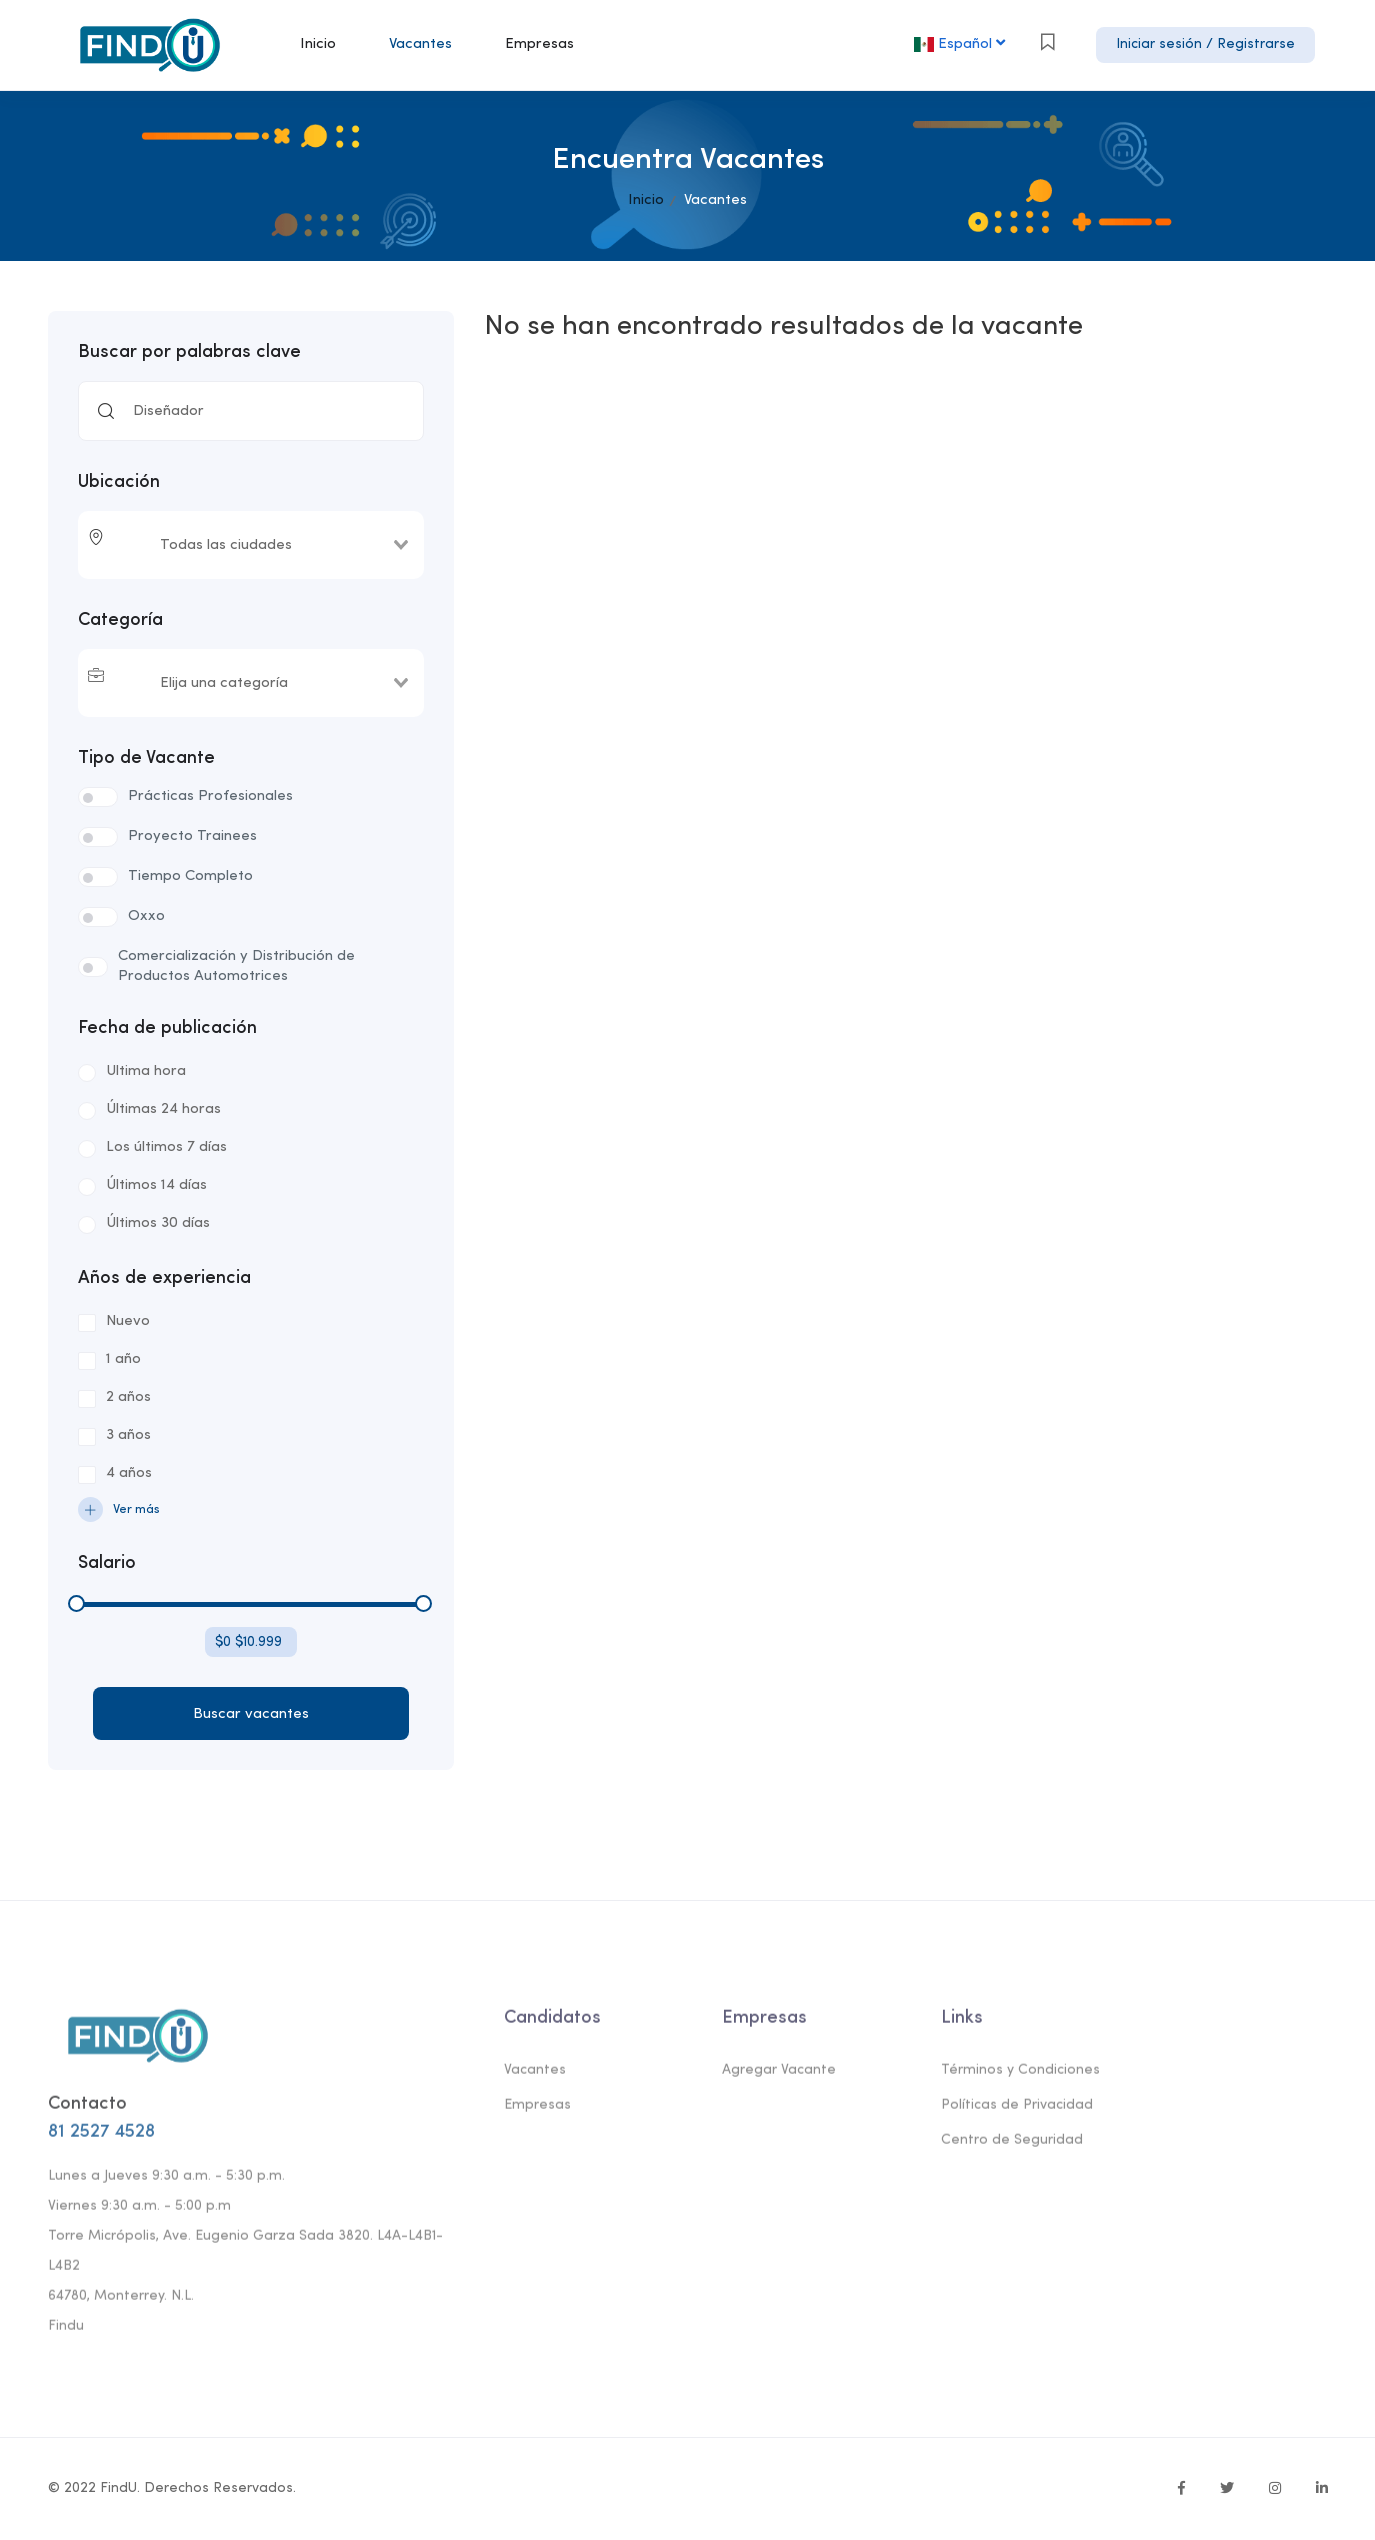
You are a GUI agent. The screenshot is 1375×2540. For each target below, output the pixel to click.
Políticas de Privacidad (1017, 2111)
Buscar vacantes (251, 1714)
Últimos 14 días (156, 1185)
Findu (66, 2331)
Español (961, 43)
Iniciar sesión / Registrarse (1205, 44)
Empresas (539, 44)
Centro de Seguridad (1012, 2146)
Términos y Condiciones (1020, 2076)
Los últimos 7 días (166, 1147)
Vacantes (420, 44)
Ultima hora (146, 1071)
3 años (128, 1435)
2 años (128, 1397)
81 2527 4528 (101, 2137)
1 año (123, 1359)
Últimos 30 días (158, 1223)
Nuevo (128, 1321)
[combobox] (259, 545)
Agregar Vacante (779, 2076)
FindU (118, 2488)
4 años (129, 1473)
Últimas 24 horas (163, 1109)
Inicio (318, 44)
